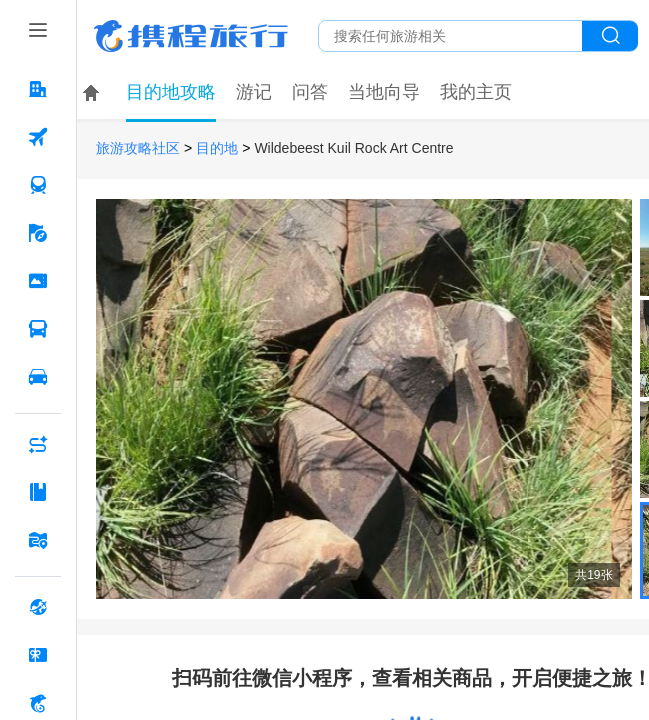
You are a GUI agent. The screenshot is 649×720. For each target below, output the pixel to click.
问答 (310, 92)
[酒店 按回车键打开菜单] (38, 89)
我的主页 (476, 92)
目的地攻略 (171, 92)
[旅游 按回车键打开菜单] (38, 233)
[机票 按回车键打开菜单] (38, 137)
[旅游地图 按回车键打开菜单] (38, 540)
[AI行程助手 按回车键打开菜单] (38, 444)
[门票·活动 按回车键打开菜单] (38, 281)
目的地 (217, 148)
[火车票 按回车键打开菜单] (38, 185)
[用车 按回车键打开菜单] (38, 377)
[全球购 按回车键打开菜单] (38, 607)
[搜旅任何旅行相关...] (450, 36)
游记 (254, 92)
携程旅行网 (191, 36)
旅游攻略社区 (138, 148)
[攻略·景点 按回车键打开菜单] (38, 492)
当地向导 (384, 92)
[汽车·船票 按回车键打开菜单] (38, 329)
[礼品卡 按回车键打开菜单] (38, 655)
